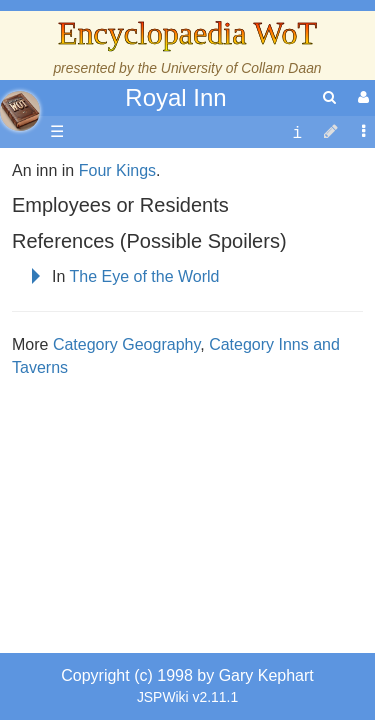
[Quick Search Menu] (329, 97)
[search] (329, 97)
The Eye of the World (145, 516)
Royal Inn (175, 97)
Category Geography (126, 584)
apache (20, 111)
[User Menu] (361, 97)
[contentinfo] (297, 132)
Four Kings (117, 410)
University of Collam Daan (241, 68)
